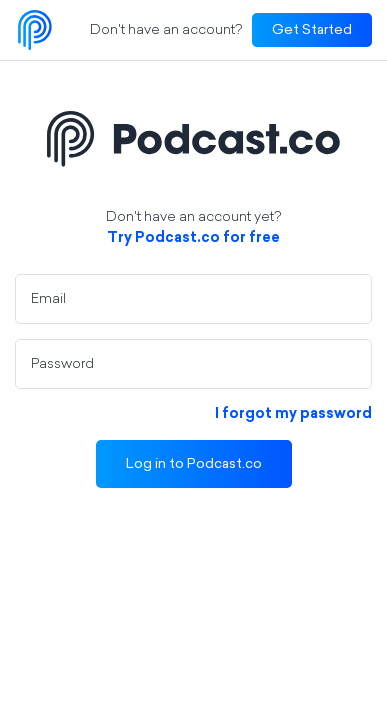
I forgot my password (293, 414)
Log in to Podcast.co (194, 464)
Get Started (312, 30)
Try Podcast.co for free (193, 238)
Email (48, 299)
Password (62, 364)
